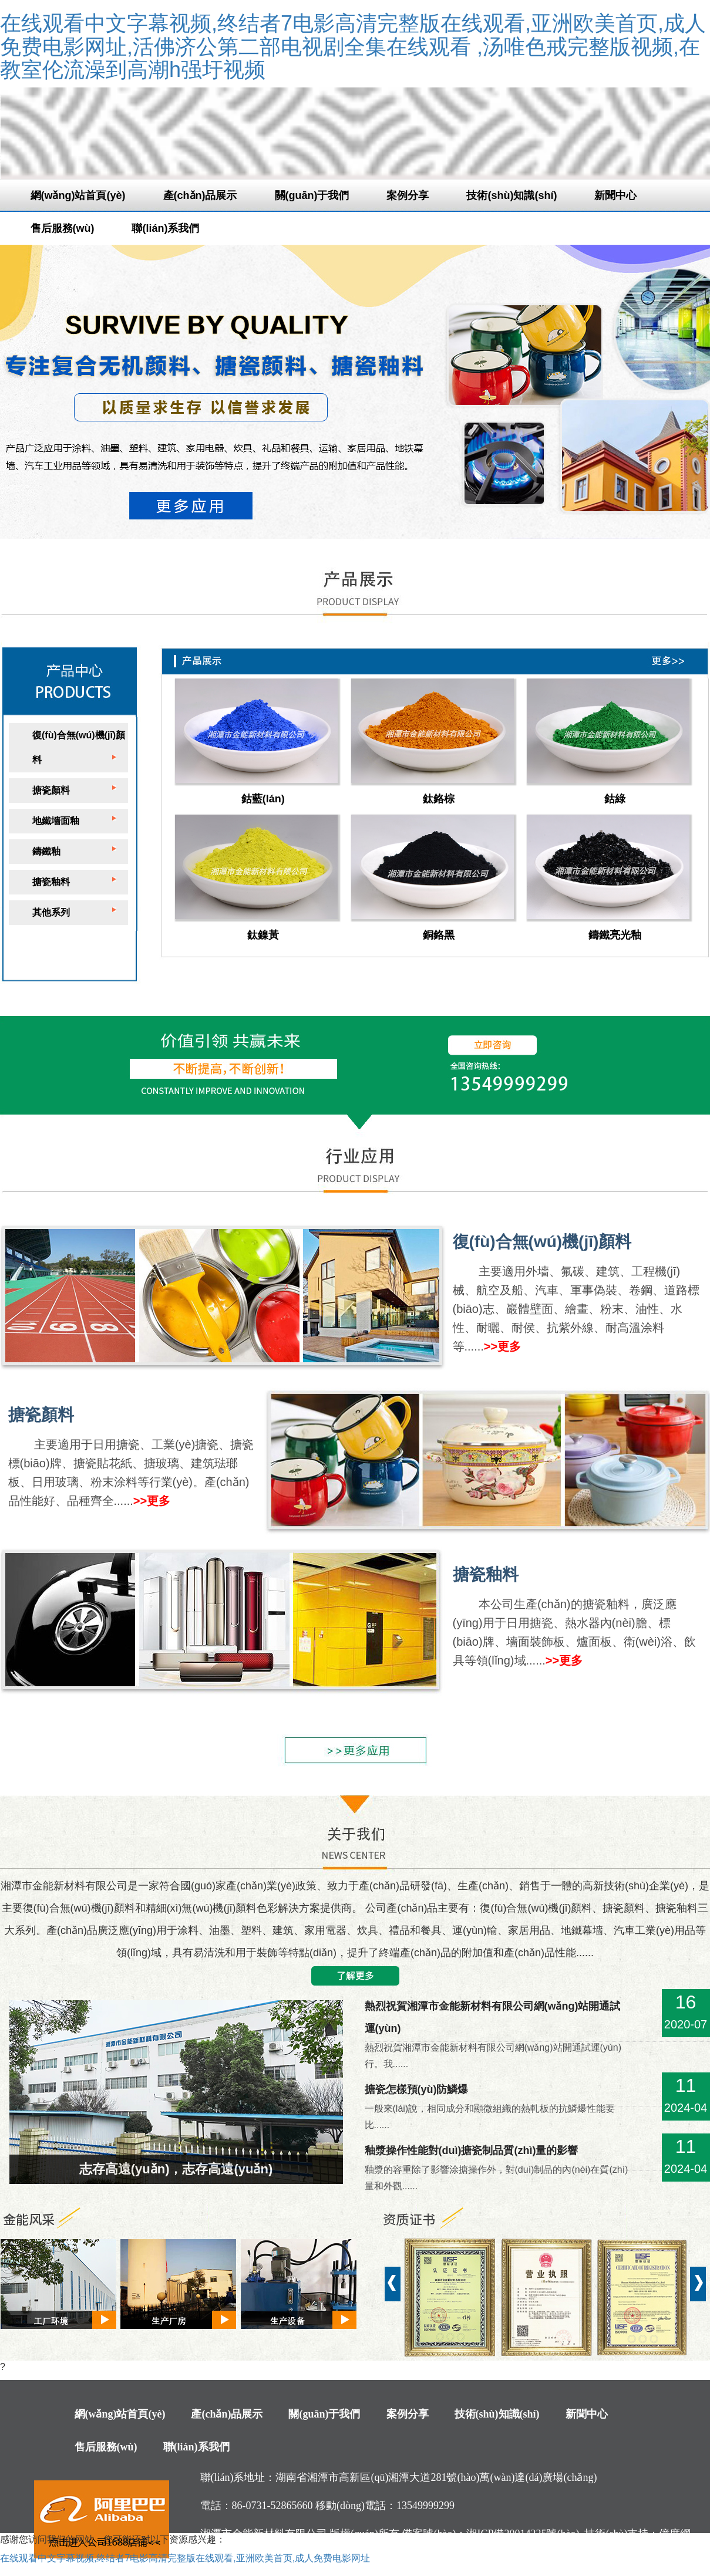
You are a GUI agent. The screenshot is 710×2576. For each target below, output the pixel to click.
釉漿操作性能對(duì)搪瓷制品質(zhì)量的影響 (471, 2150)
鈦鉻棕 (439, 799)
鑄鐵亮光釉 (614, 935)
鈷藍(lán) (263, 799)
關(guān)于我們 (312, 195)
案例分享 (407, 195)
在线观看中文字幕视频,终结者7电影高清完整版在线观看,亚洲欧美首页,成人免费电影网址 (185, 2558)
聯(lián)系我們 (165, 228)
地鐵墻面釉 (55, 821)
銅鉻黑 (439, 935)
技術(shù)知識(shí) (511, 195)
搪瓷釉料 (51, 882)
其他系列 (51, 912)
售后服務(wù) (63, 228)
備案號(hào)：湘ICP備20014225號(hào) (490, 2534)
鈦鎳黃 (263, 935)
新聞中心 (615, 195)
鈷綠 (614, 799)
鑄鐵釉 (46, 851)
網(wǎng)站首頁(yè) (78, 195)
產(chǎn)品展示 (200, 195)
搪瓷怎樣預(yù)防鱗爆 (417, 2089)
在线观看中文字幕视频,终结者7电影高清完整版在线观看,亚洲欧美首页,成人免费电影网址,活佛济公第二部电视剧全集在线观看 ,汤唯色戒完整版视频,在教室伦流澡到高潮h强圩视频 (353, 46)
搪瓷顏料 (51, 790)
